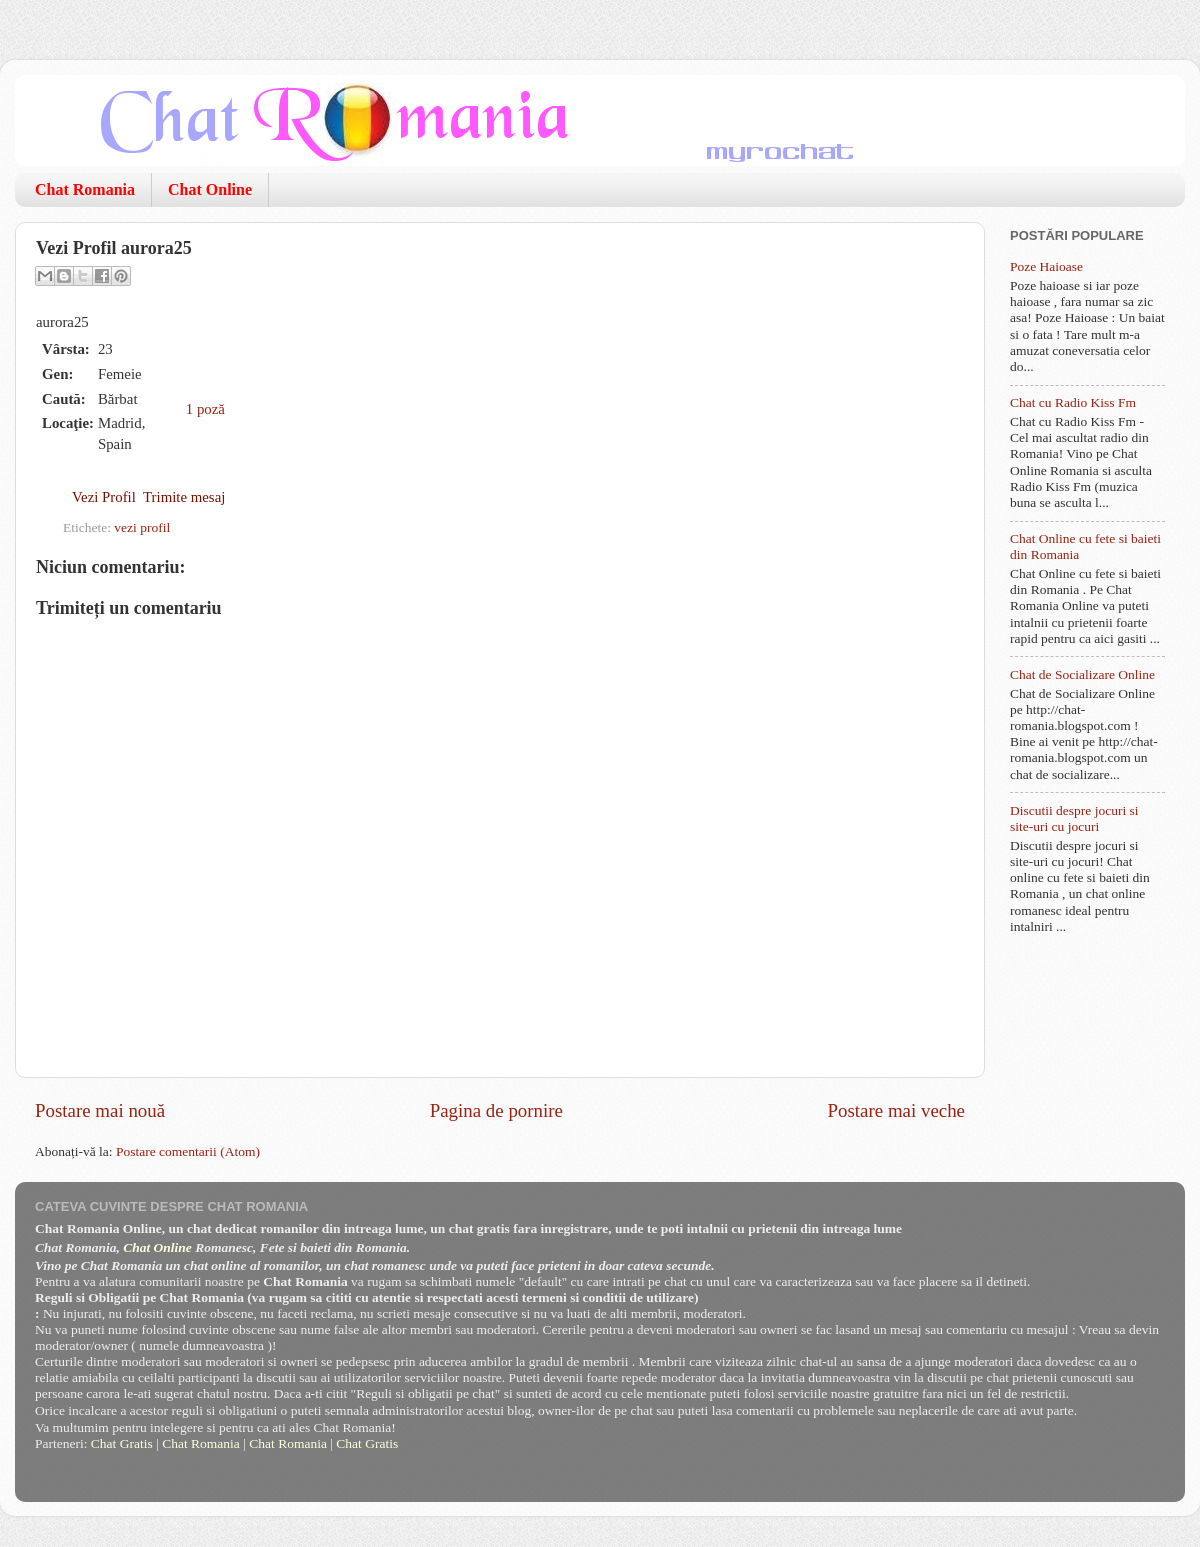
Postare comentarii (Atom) (188, 1151)
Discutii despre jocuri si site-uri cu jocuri (1074, 818)
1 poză (205, 409)
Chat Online (210, 189)
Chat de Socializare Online (1082, 674)
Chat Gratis (122, 1443)
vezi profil (142, 527)
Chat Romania (85, 189)
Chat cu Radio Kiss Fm (1073, 402)
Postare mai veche (896, 1110)
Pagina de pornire (496, 1110)
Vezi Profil (104, 497)
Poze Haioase (1046, 266)
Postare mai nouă (100, 1110)
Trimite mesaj (184, 497)
